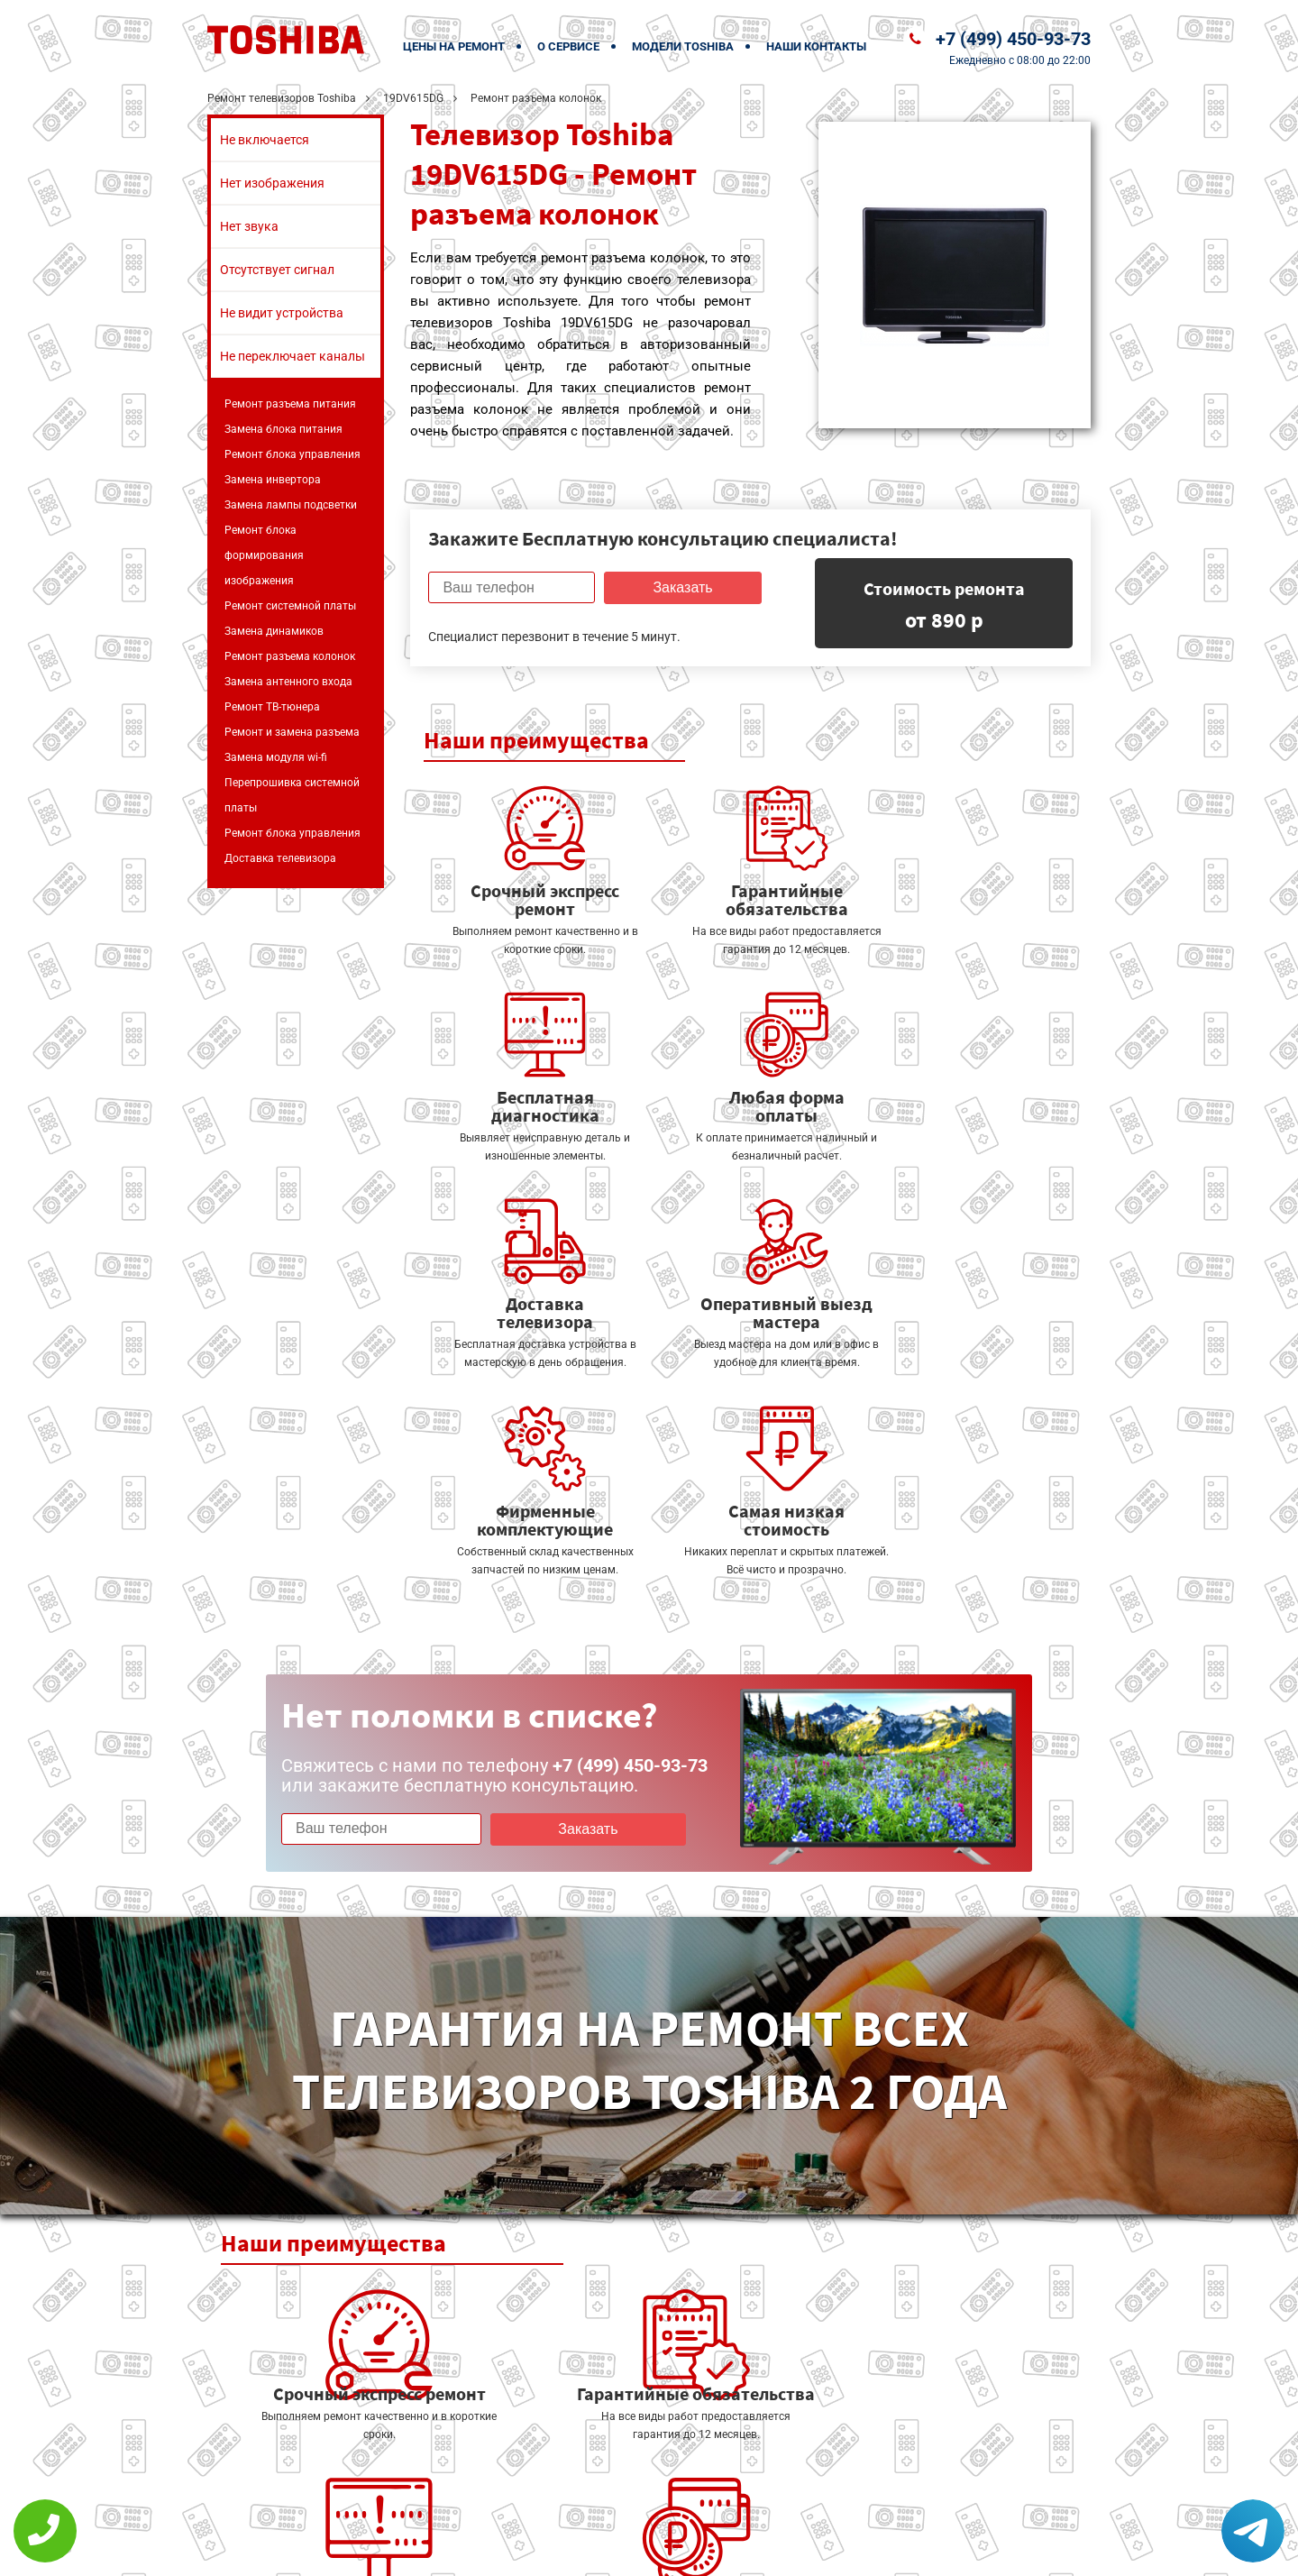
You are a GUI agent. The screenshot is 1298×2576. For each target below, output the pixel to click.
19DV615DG (413, 98)
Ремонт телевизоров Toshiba (281, 98)
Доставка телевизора (280, 858)
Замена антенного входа (288, 681)
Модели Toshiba (683, 46)
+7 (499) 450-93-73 (1013, 39)
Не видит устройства (281, 313)
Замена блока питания (283, 429)
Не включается (264, 140)
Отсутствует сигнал (277, 269)
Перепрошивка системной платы (292, 795)
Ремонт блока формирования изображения (264, 555)
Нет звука (249, 226)
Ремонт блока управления (292, 454)
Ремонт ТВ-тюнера (272, 707)
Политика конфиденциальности (523, 2550)
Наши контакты (816, 46)
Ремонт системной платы (290, 606)
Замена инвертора (272, 479)
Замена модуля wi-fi (275, 757)
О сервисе (568, 46)
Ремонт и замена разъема (292, 732)
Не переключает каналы (292, 356)
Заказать (679, 587)
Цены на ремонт (454, 46)
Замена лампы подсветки (290, 505)
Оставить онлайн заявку (703, 2508)
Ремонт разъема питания (290, 404)
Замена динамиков (274, 631)
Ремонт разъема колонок (289, 656)
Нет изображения (272, 183)
